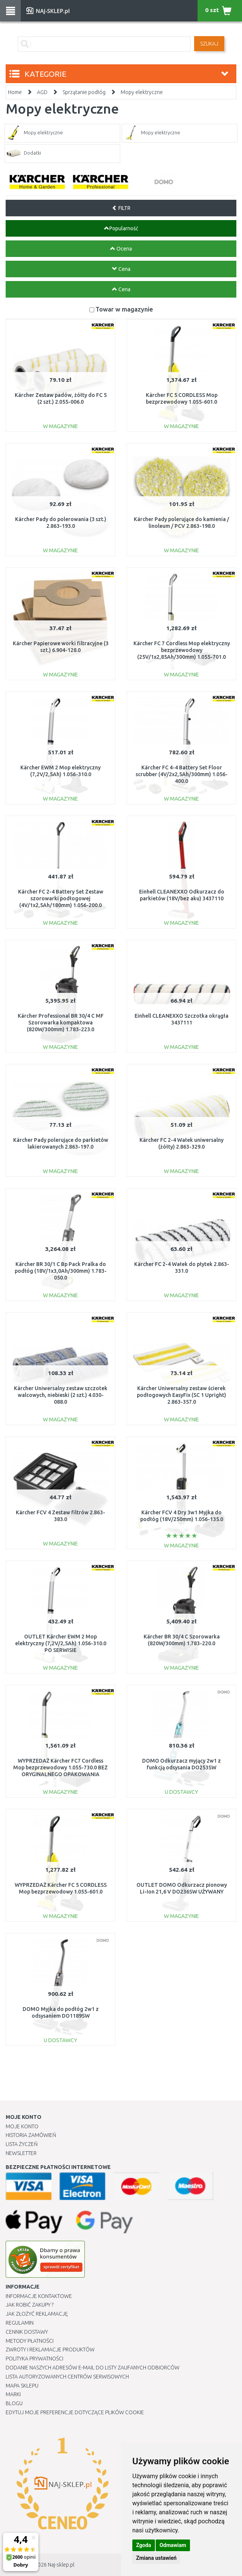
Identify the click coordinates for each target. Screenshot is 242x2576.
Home (15, 92)
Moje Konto (22, 2126)
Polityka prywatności (34, 2359)
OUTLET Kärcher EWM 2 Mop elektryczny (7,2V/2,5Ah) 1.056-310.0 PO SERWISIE (60, 1643)
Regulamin (20, 2323)
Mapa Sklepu (22, 2386)
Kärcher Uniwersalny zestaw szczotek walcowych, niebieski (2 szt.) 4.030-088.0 (60, 1395)
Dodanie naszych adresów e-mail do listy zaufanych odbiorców (92, 2368)
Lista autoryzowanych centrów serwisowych (67, 2377)
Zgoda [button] (143, 2545)
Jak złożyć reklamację (37, 2314)
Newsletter (21, 2153)
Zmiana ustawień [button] (156, 2558)
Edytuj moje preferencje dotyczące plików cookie (75, 2412)
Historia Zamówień (31, 2135)
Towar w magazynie (124, 309)
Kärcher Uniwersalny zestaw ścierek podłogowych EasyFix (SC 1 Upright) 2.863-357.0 (181, 1395)
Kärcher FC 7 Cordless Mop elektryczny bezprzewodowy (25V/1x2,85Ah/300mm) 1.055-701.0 (181, 650)
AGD (42, 92)
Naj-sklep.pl (61, 2565)
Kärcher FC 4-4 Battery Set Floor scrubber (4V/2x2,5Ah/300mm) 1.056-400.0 (182, 774)
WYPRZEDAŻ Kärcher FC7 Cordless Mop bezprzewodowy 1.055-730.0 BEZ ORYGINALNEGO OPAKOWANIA (60, 1767)
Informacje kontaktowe (39, 2296)
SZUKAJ (209, 44)
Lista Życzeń (22, 2144)
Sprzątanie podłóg (84, 92)
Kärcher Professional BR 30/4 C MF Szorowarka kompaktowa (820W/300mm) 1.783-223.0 (61, 1022)
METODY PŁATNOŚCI (30, 2341)
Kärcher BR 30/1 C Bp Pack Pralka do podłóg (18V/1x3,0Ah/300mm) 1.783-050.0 (61, 1271)
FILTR (121, 208)
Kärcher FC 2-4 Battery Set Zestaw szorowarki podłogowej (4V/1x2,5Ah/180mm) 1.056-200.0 (60, 898)
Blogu (14, 2403)
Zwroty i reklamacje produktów (50, 2350)
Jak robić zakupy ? (30, 2305)
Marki (13, 2394)
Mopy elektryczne (142, 92)
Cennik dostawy (27, 2332)
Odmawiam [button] (172, 2545)
